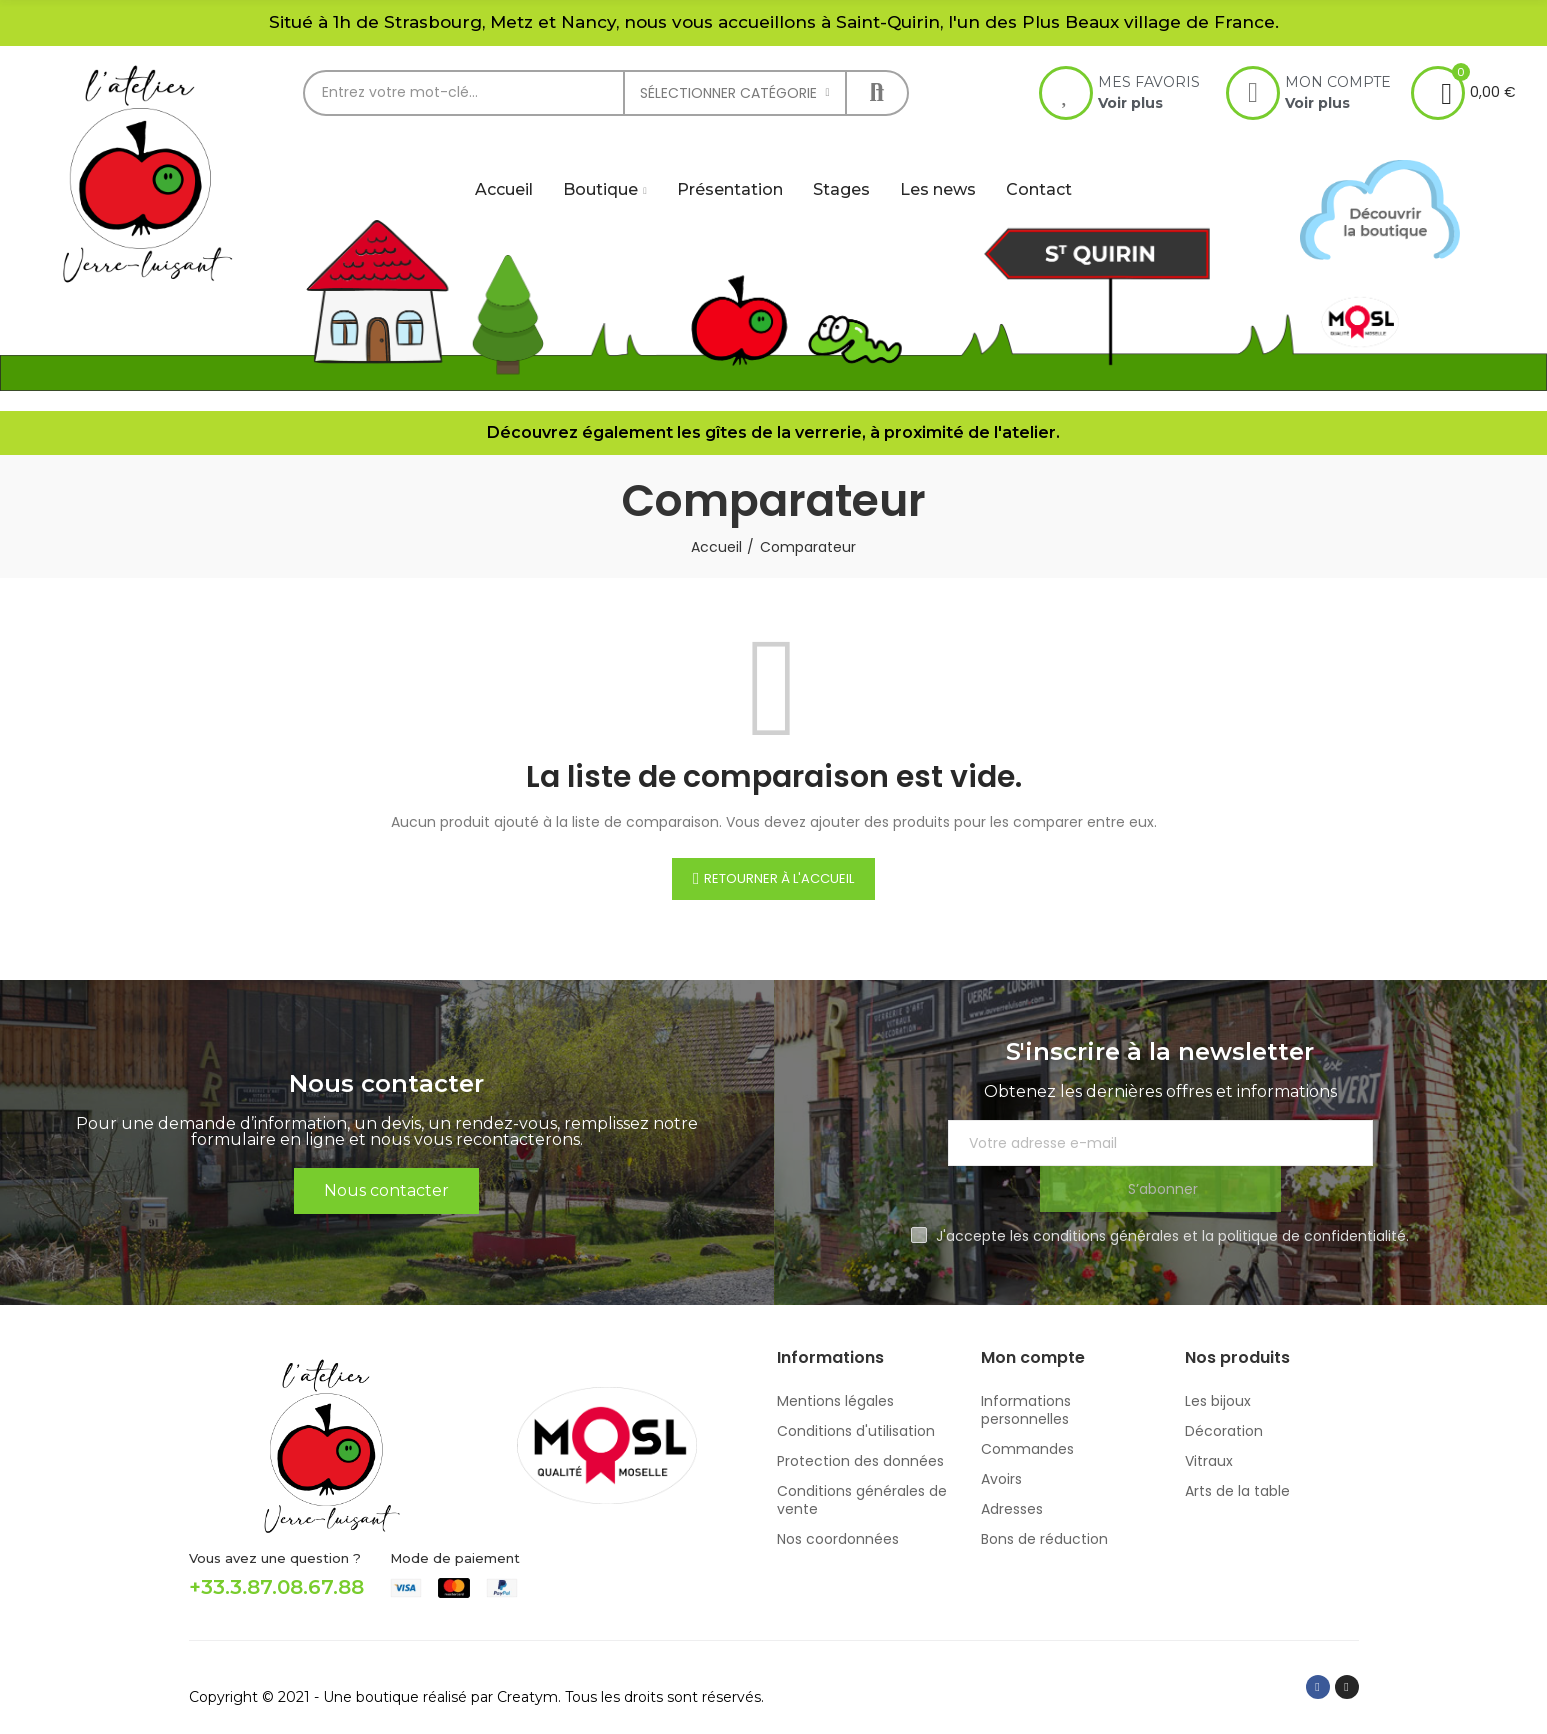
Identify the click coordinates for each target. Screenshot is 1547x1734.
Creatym (527, 1651)
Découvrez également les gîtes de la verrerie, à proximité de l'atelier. (773, 432)
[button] (386, 1168)
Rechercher (877, 93)
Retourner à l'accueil (779, 878)
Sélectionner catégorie (728, 93)
